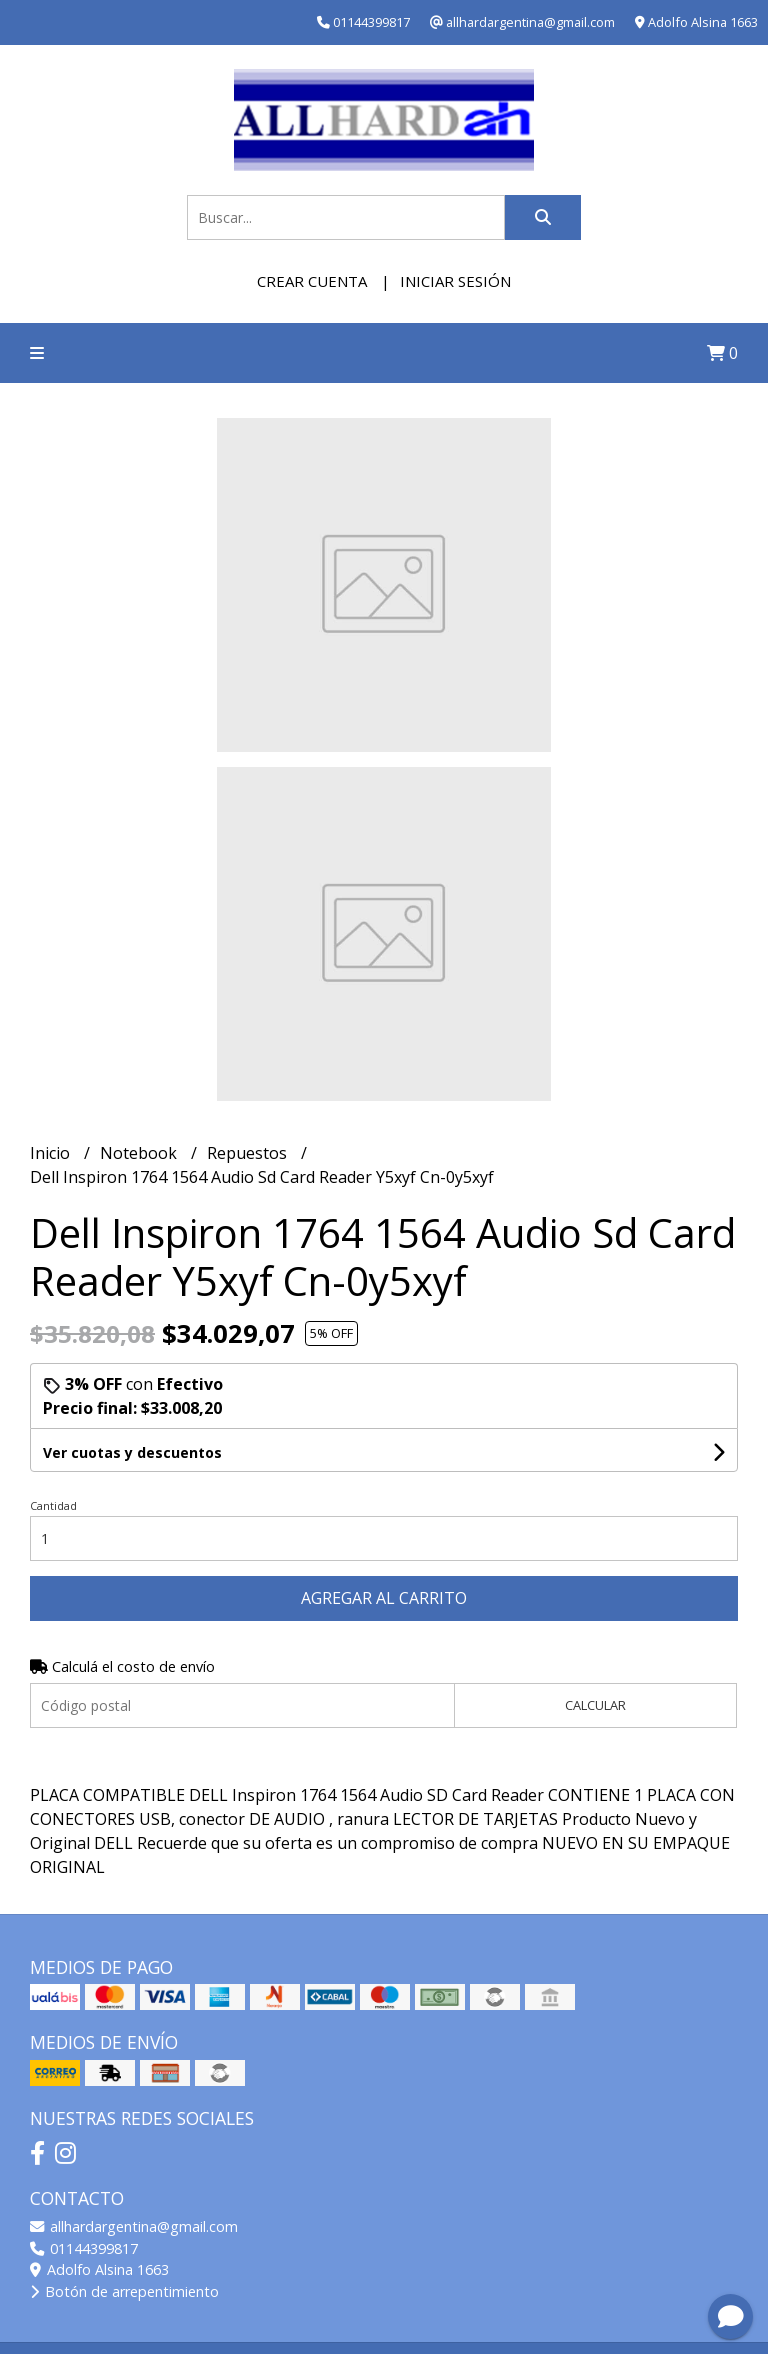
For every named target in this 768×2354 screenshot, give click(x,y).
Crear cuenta (312, 281)
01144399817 (84, 2248)
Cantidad (53, 1505)
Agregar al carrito (384, 1598)
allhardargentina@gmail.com (134, 2226)
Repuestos (249, 1153)
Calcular (595, 1705)
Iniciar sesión (455, 281)
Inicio (52, 1153)
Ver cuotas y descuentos (132, 1452)
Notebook (140, 1153)
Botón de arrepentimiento (124, 2291)
